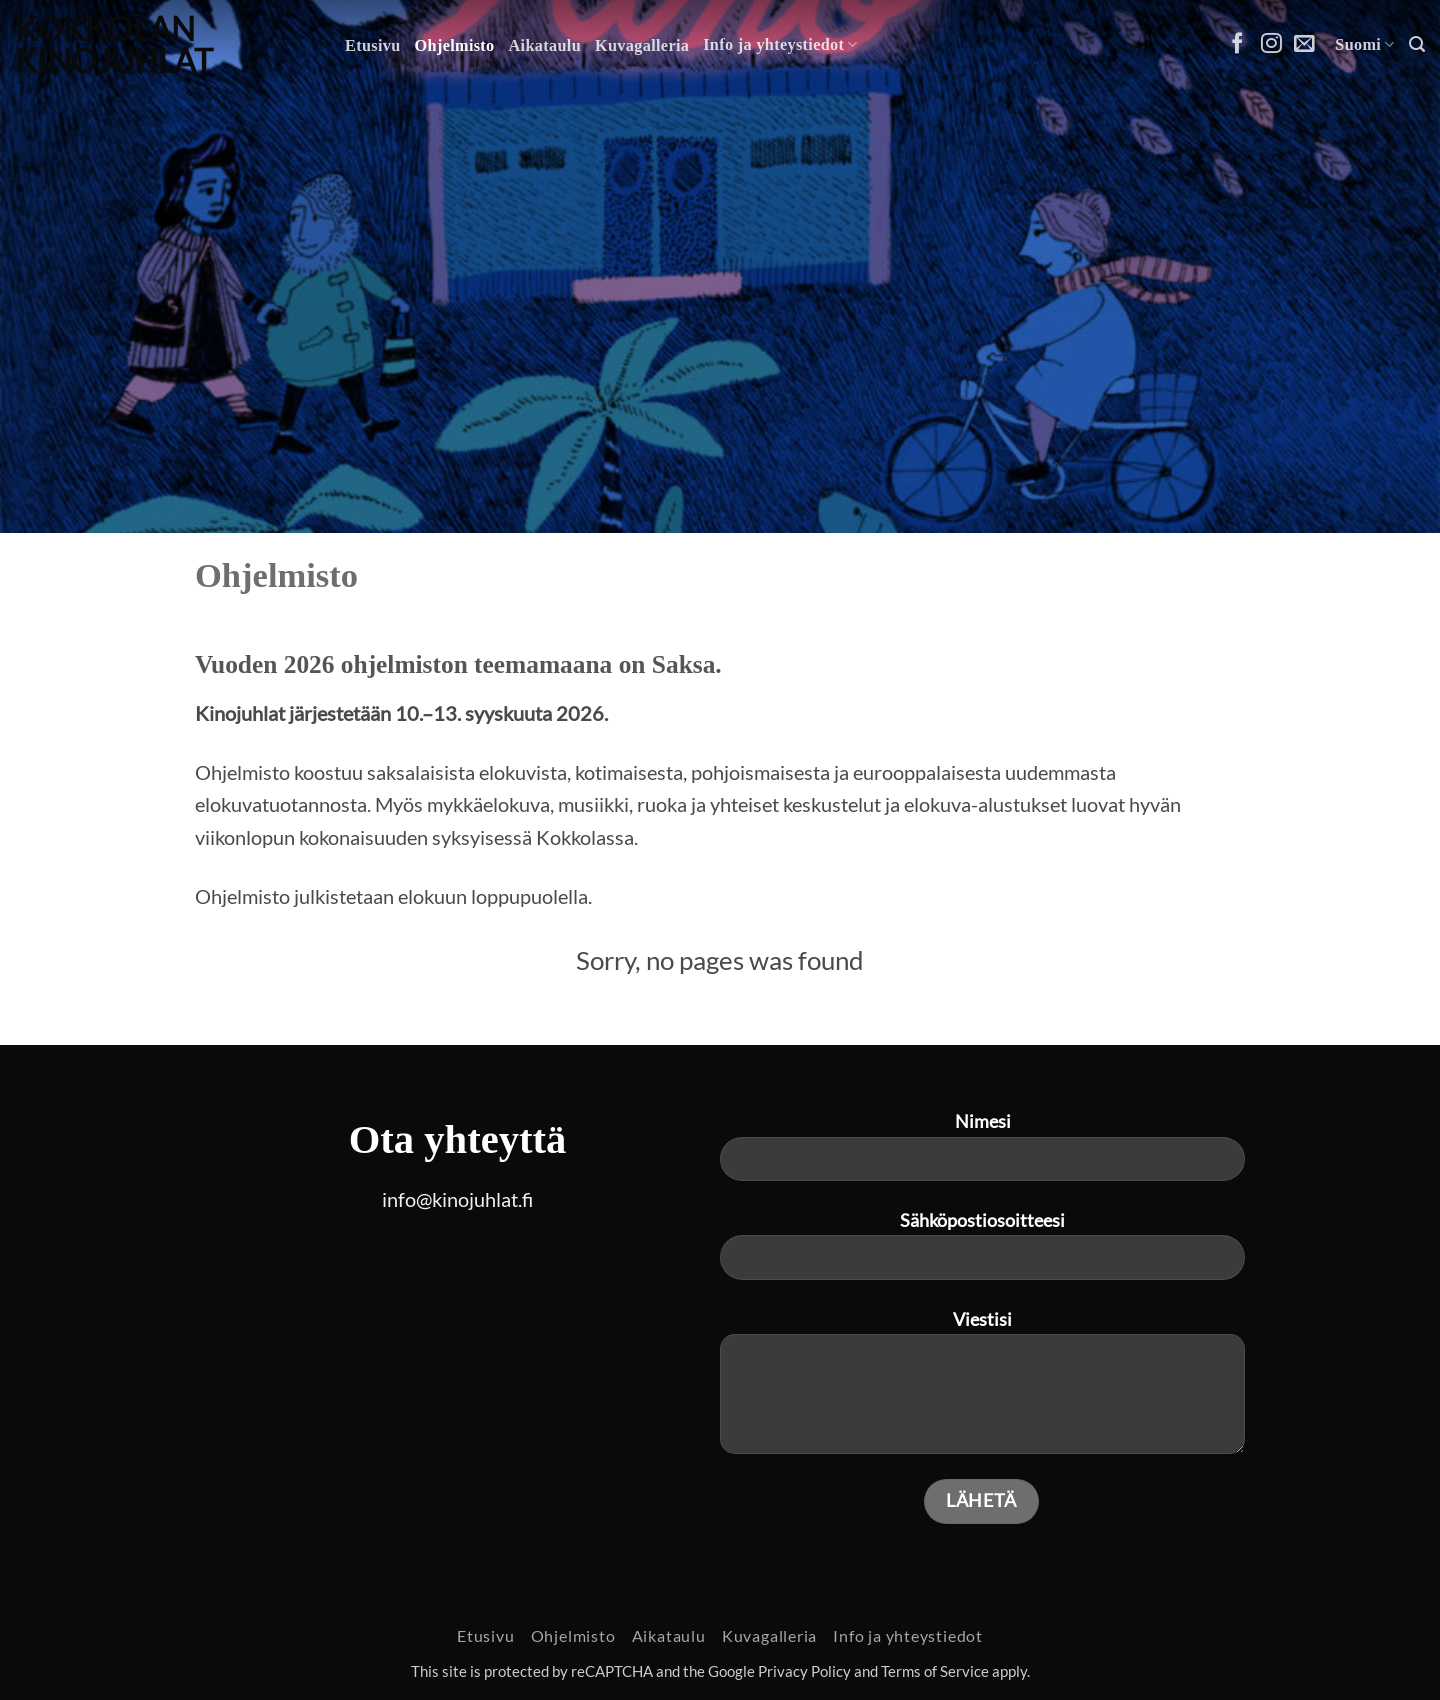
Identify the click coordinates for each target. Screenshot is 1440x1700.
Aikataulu (545, 46)
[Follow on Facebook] (1237, 44)
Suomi (1364, 44)
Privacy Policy (804, 1671)
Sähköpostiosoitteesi (982, 1253)
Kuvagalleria (642, 46)
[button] (1417, 44)
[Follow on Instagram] (1271, 44)
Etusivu (373, 46)
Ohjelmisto (455, 46)
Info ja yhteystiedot (780, 44)
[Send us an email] (1304, 44)
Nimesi (982, 1154)
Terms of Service (935, 1671)
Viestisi (982, 1390)
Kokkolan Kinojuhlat (114, 45)
